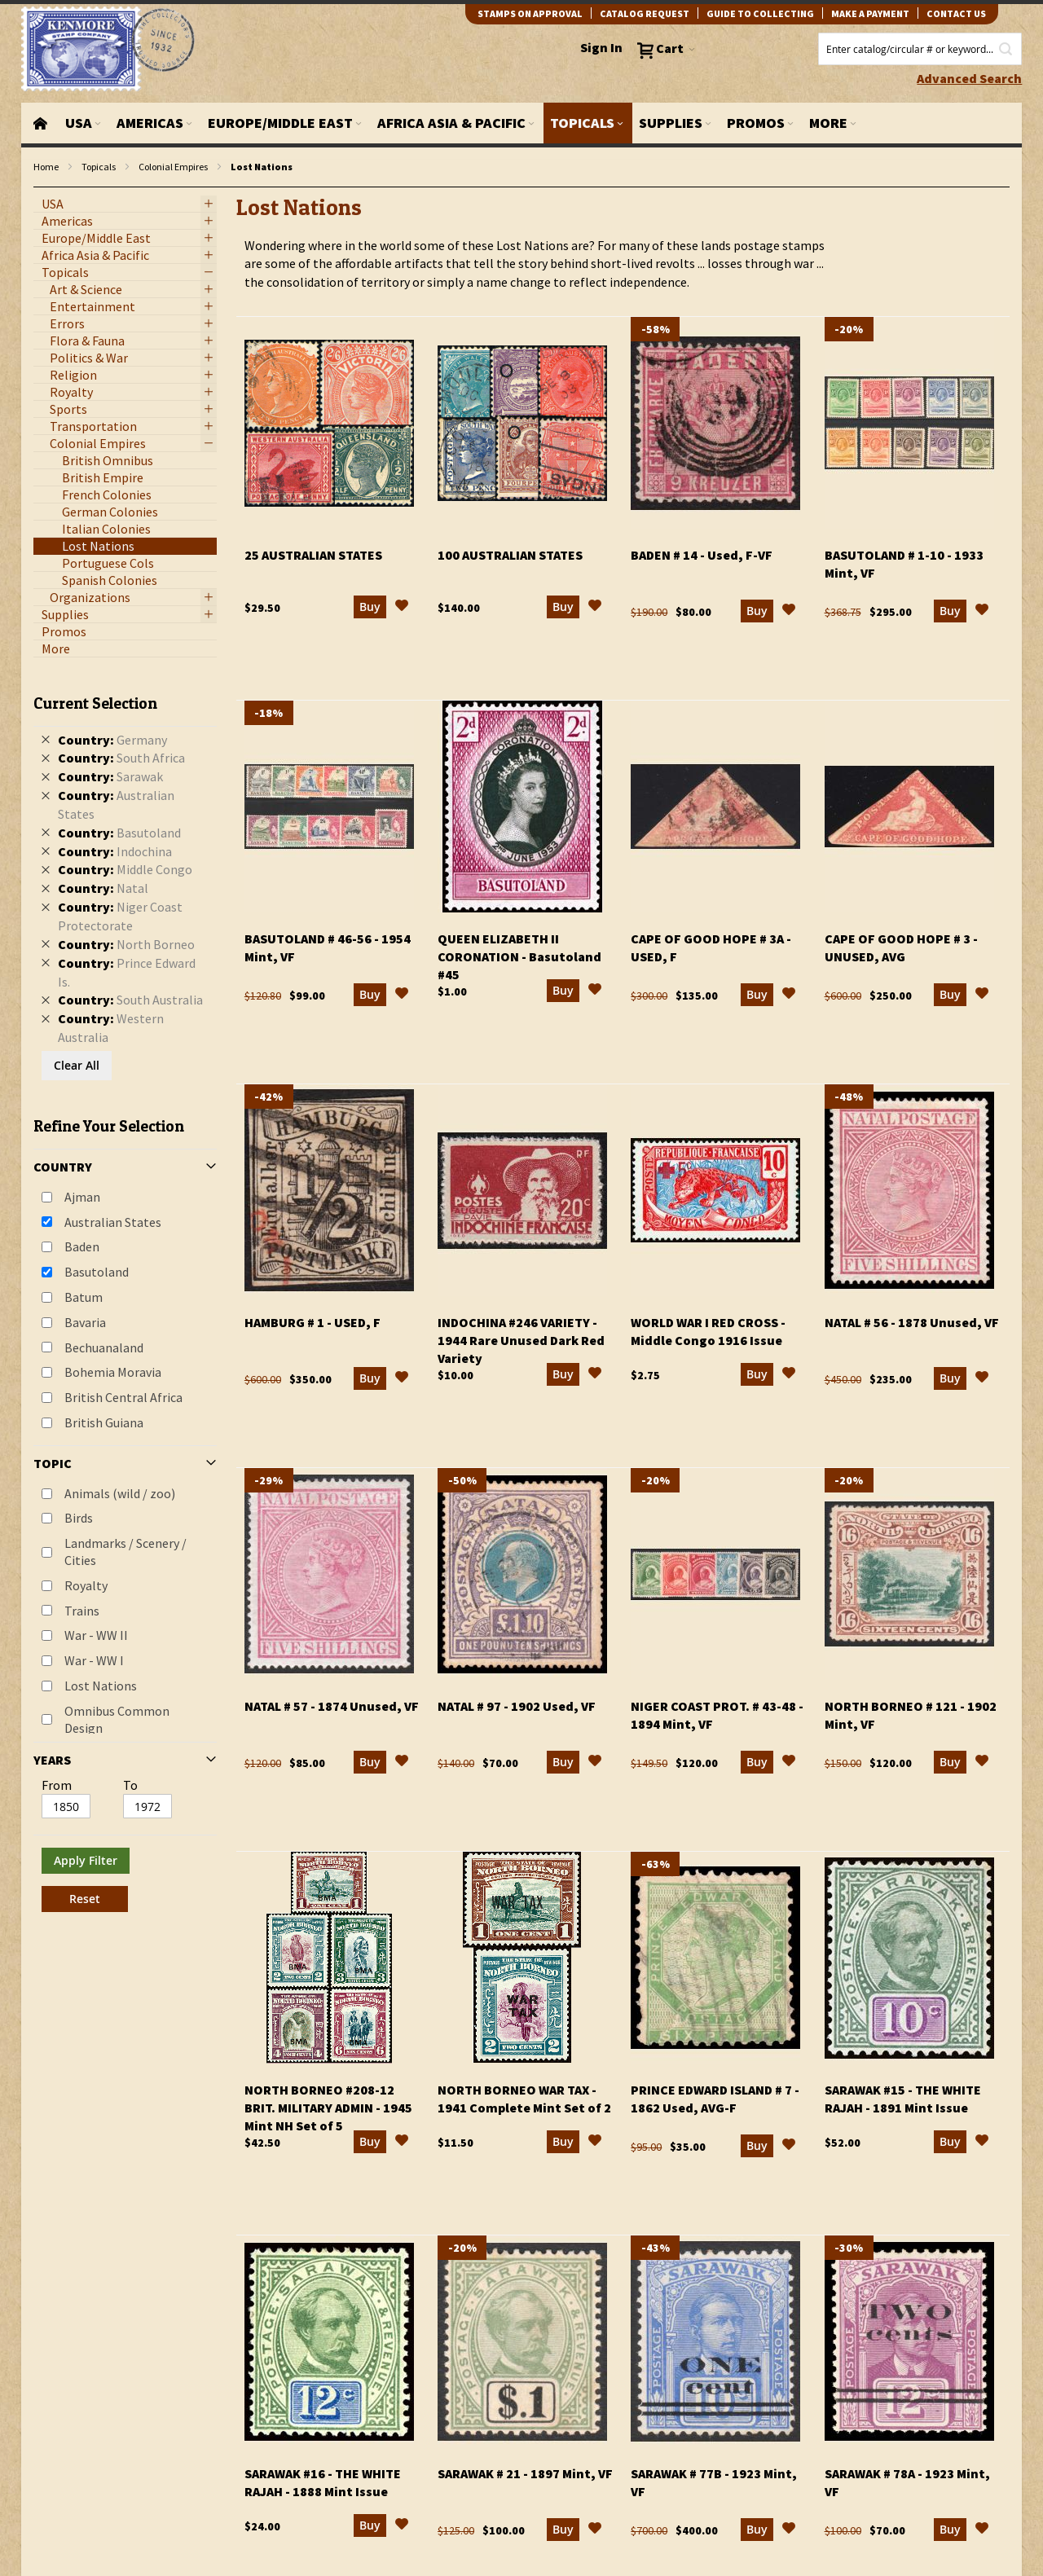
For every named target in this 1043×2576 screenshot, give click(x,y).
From (57, 1785)
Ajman (82, 1197)
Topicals (98, 166)
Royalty (86, 1585)
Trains (81, 1610)
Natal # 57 (331, 1706)
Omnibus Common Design (116, 1719)
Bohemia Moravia (112, 1372)
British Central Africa (123, 1397)
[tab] (125, 1297)
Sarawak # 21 (525, 2473)
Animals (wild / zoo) (119, 1493)
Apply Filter (85, 1860)
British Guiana (103, 1422)
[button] (401, 608)
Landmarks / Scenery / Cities (125, 1551)
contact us (956, 13)
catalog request (644, 13)
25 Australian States (313, 555)
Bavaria (85, 1322)
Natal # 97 (517, 1706)
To (130, 1785)
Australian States (112, 1222)
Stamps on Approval (530, 13)
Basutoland (96, 1272)
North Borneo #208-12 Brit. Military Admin (328, 2107)
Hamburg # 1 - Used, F (312, 1322)
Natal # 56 (912, 1322)
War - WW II (96, 1635)
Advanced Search (969, 78)
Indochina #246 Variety (521, 1340)
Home (46, 166)
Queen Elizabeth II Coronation (519, 956)
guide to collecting (760, 13)
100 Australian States (510, 555)
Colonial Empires (173, 166)
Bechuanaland (103, 1347)
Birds (78, 1518)
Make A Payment (870, 13)
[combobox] (920, 49)
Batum (83, 1297)
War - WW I (94, 1660)
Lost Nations (100, 1685)
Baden (81, 1246)
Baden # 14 (701, 555)
